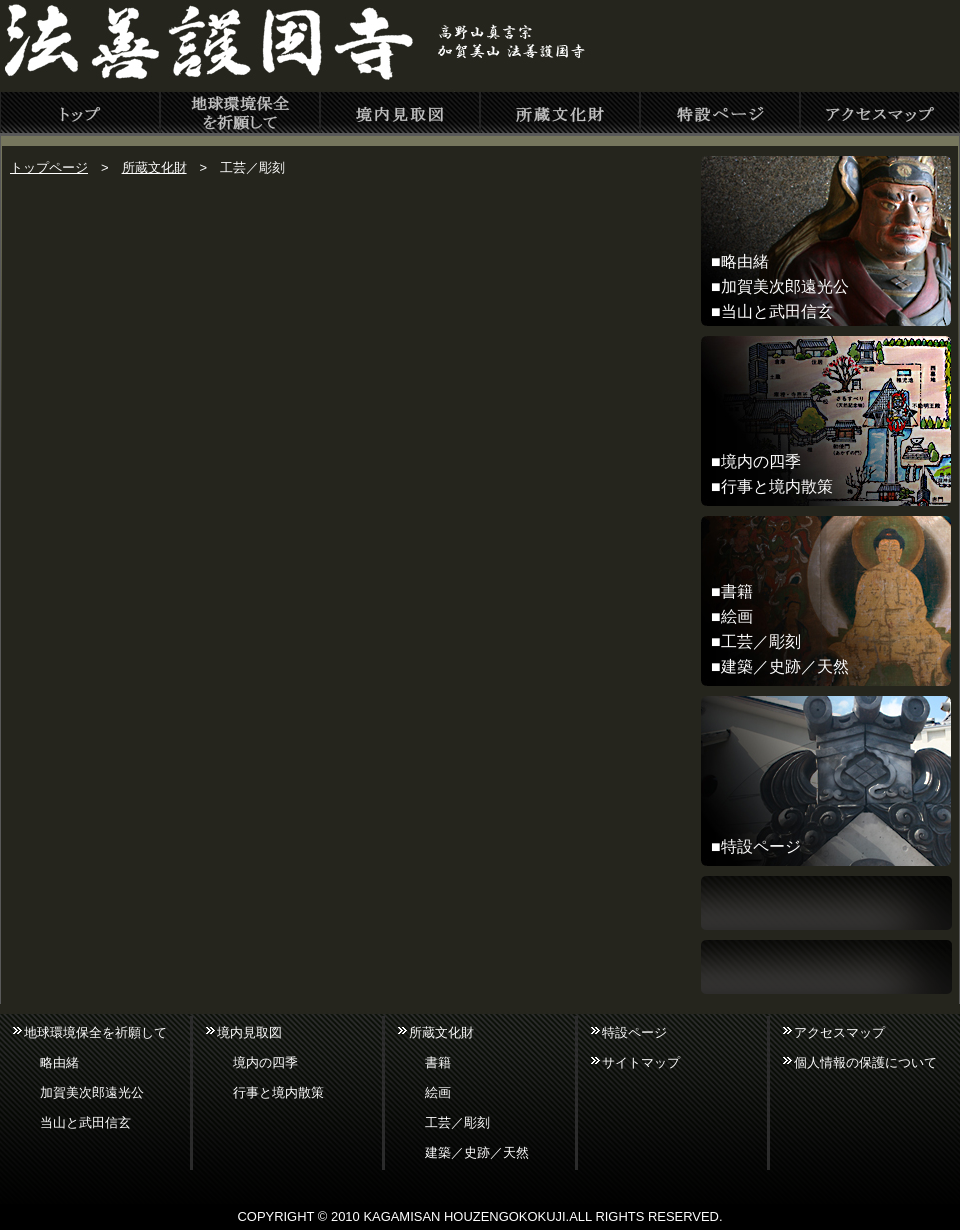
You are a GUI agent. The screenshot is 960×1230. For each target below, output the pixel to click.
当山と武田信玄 (777, 311)
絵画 (737, 616)
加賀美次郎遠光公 (785, 286)
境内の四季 (761, 461)
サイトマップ (641, 1062)
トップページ (49, 167)
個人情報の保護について (865, 1062)
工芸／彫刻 (761, 641)
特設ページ (761, 846)
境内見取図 (249, 1032)
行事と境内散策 (777, 486)
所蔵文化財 (154, 167)
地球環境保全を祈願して (95, 1032)
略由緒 (745, 261)
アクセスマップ (839, 1032)
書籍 (737, 591)
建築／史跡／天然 (785, 666)
